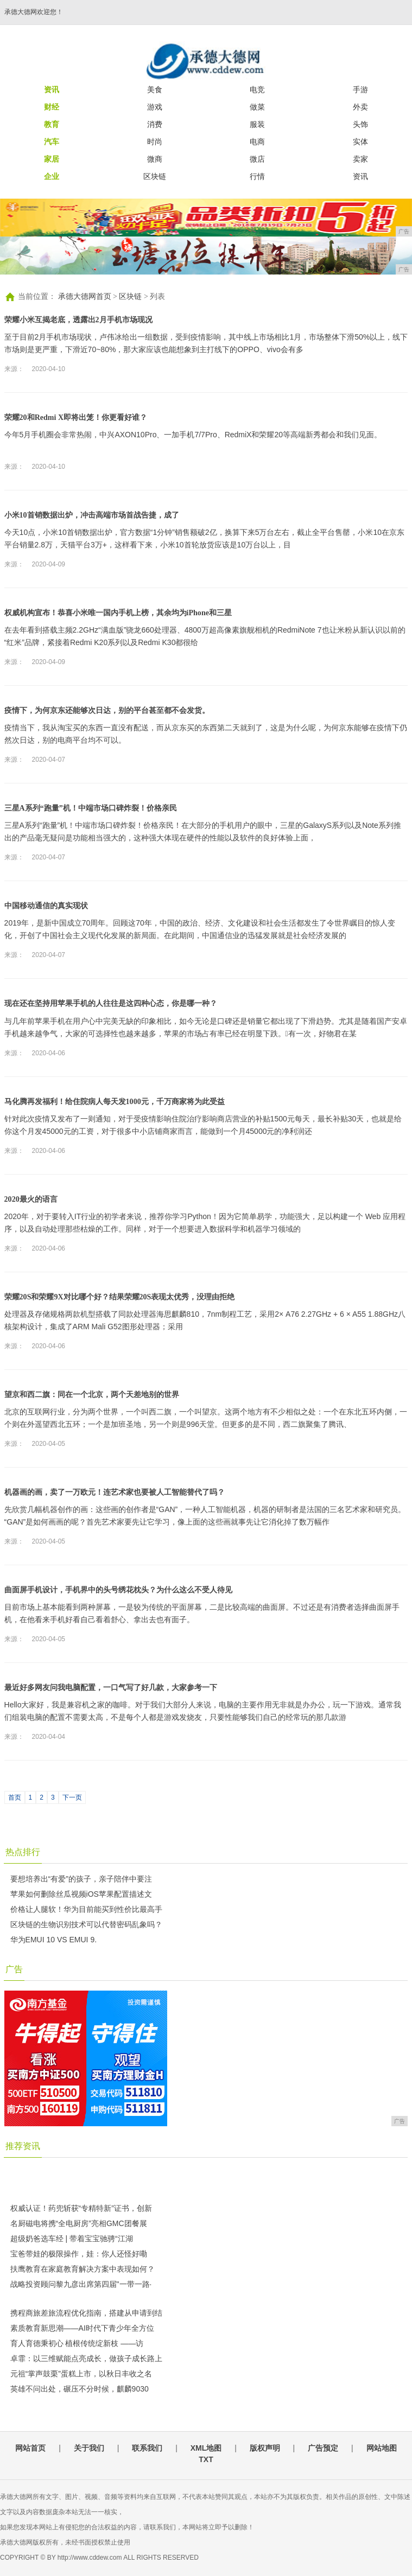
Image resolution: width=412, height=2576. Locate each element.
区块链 (154, 176)
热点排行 (22, 1852)
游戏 (154, 107)
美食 (154, 89)
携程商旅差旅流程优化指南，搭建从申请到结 (86, 2313)
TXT (206, 2459)
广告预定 (323, 2448)
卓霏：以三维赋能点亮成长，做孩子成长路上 (86, 2358)
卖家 (360, 159)
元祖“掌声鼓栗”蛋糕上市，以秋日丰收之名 (81, 2373)
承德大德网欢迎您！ (33, 12)
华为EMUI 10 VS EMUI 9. (53, 1939)
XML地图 (206, 2448)
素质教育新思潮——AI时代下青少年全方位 (82, 2328)
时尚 (154, 141)
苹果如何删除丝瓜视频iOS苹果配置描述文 (81, 1894)
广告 (14, 1969)
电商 (257, 141)
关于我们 (89, 2448)
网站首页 (30, 2448)
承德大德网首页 (84, 296)
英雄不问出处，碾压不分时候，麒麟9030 (79, 2388)
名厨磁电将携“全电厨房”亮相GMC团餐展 (78, 2223)
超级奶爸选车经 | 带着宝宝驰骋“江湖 (71, 2238)
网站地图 (381, 2448)
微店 (257, 159)
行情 (257, 176)
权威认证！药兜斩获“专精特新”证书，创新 (81, 2208)
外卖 (360, 107)
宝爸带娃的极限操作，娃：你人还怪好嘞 (78, 2253)
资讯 (360, 176)
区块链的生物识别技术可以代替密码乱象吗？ (86, 1924)
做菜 (257, 107)
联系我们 (147, 2448)
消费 (154, 124)
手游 (360, 89)
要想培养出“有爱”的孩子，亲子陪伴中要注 (81, 1878)
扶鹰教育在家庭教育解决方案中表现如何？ (82, 2269)
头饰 (360, 124)
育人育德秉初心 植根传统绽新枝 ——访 (77, 2343)
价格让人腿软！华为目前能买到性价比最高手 (86, 1909)
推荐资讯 (22, 2146)
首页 (14, 1797)
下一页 (72, 1797)
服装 (257, 124)
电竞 (257, 89)
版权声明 (265, 2448)
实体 (360, 141)
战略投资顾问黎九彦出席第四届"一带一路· (81, 2284)
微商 (154, 159)
